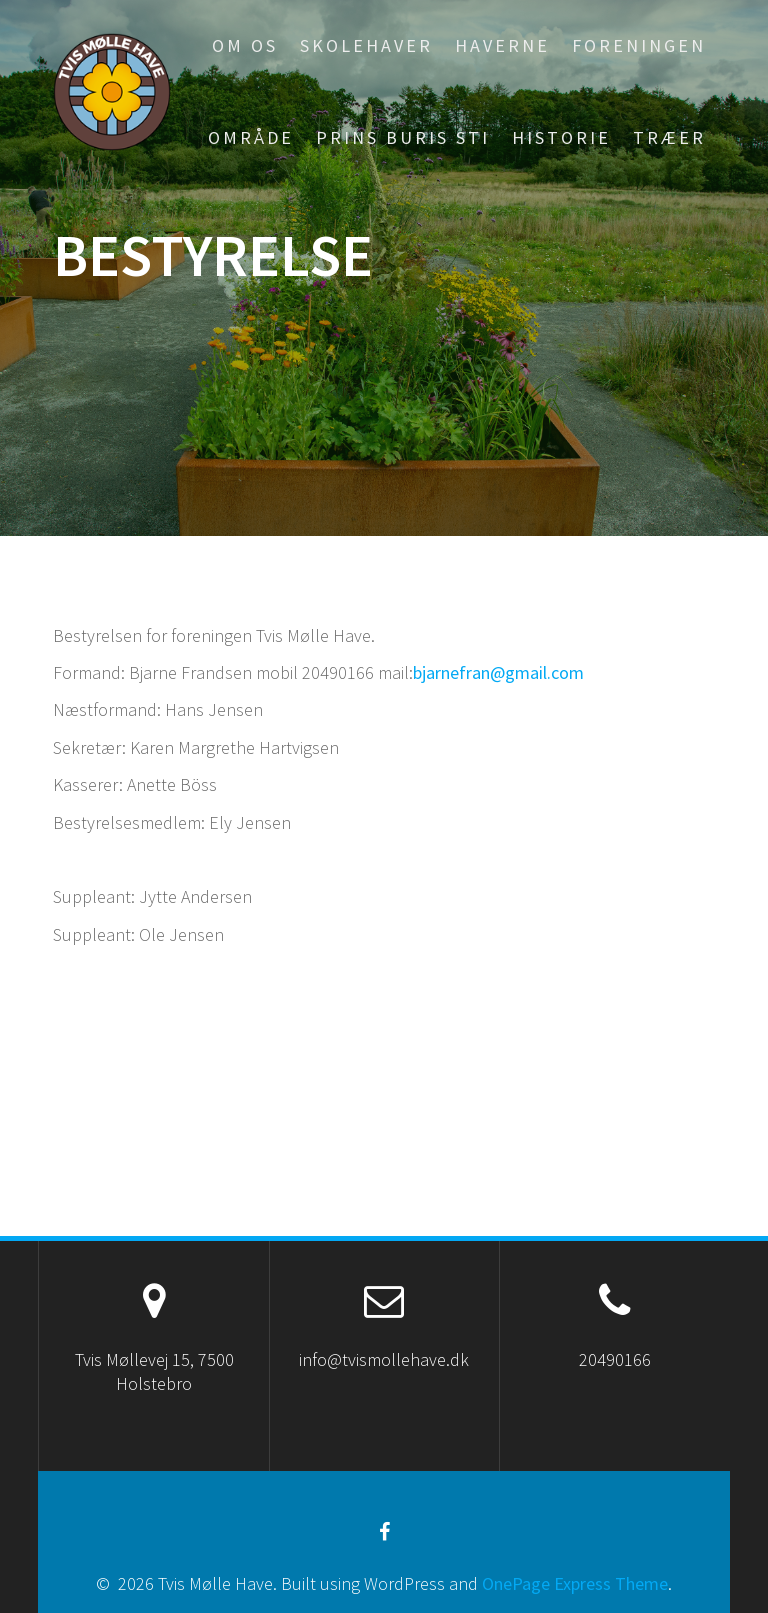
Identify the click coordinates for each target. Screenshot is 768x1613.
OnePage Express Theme (575, 1583)
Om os (245, 45)
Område (251, 137)
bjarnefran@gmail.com (498, 672)
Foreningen (639, 45)
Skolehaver (366, 45)
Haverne (502, 45)
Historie (561, 137)
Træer (669, 137)
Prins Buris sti (403, 137)
